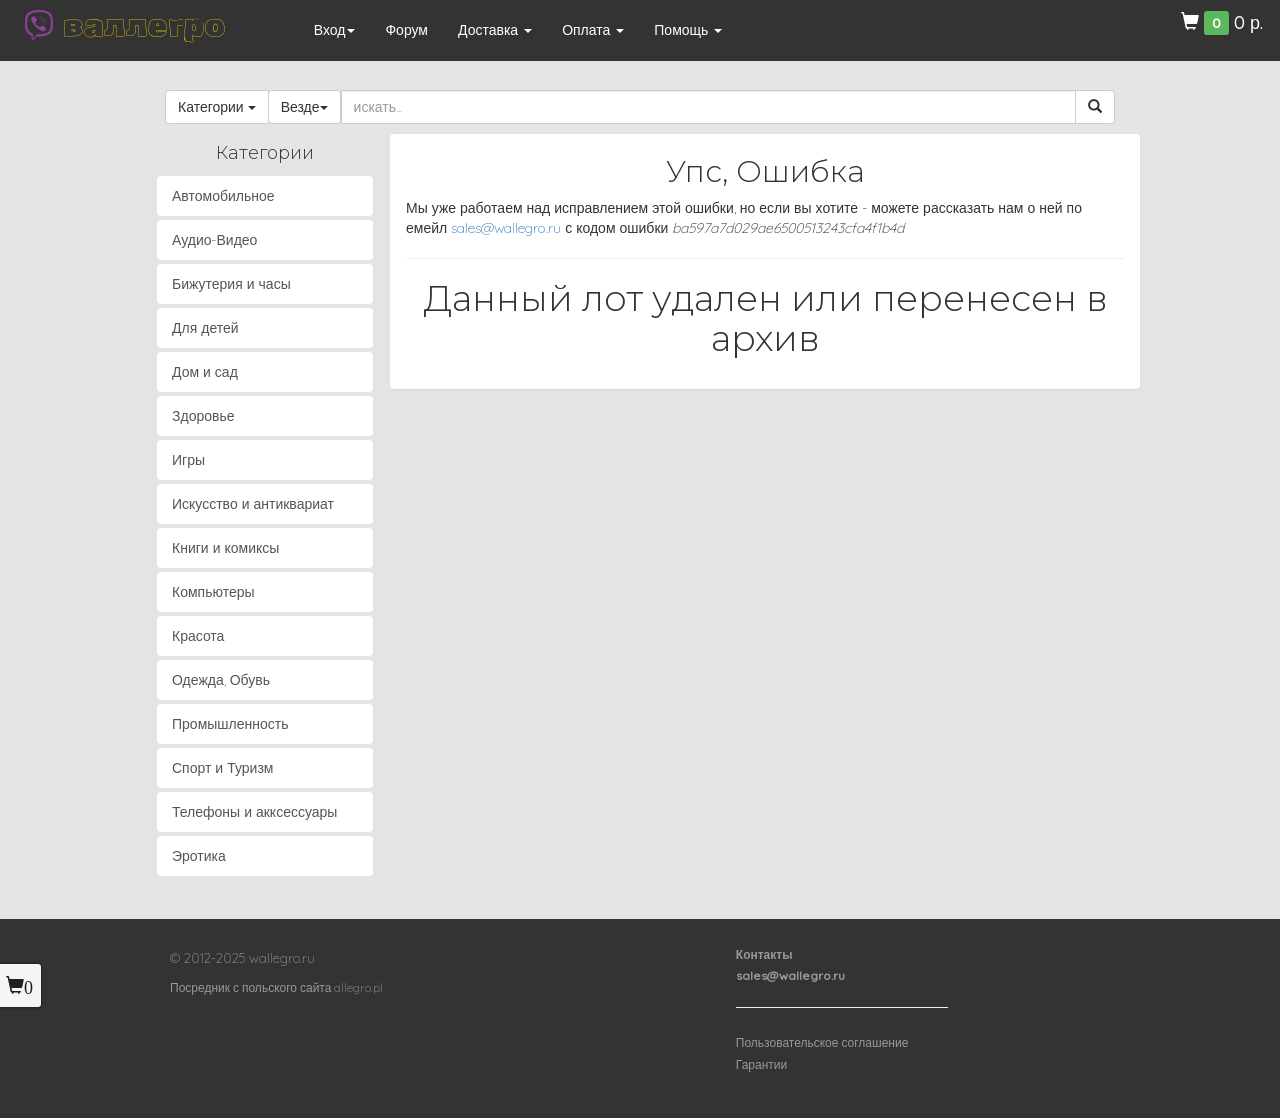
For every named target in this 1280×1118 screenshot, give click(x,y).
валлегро (144, 25)
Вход (335, 30)
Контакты (764, 954)
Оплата (593, 30)
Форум (406, 30)
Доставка (495, 30)
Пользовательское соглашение (822, 1042)
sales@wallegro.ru (506, 228)
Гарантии (761, 1064)
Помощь (688, 30)
